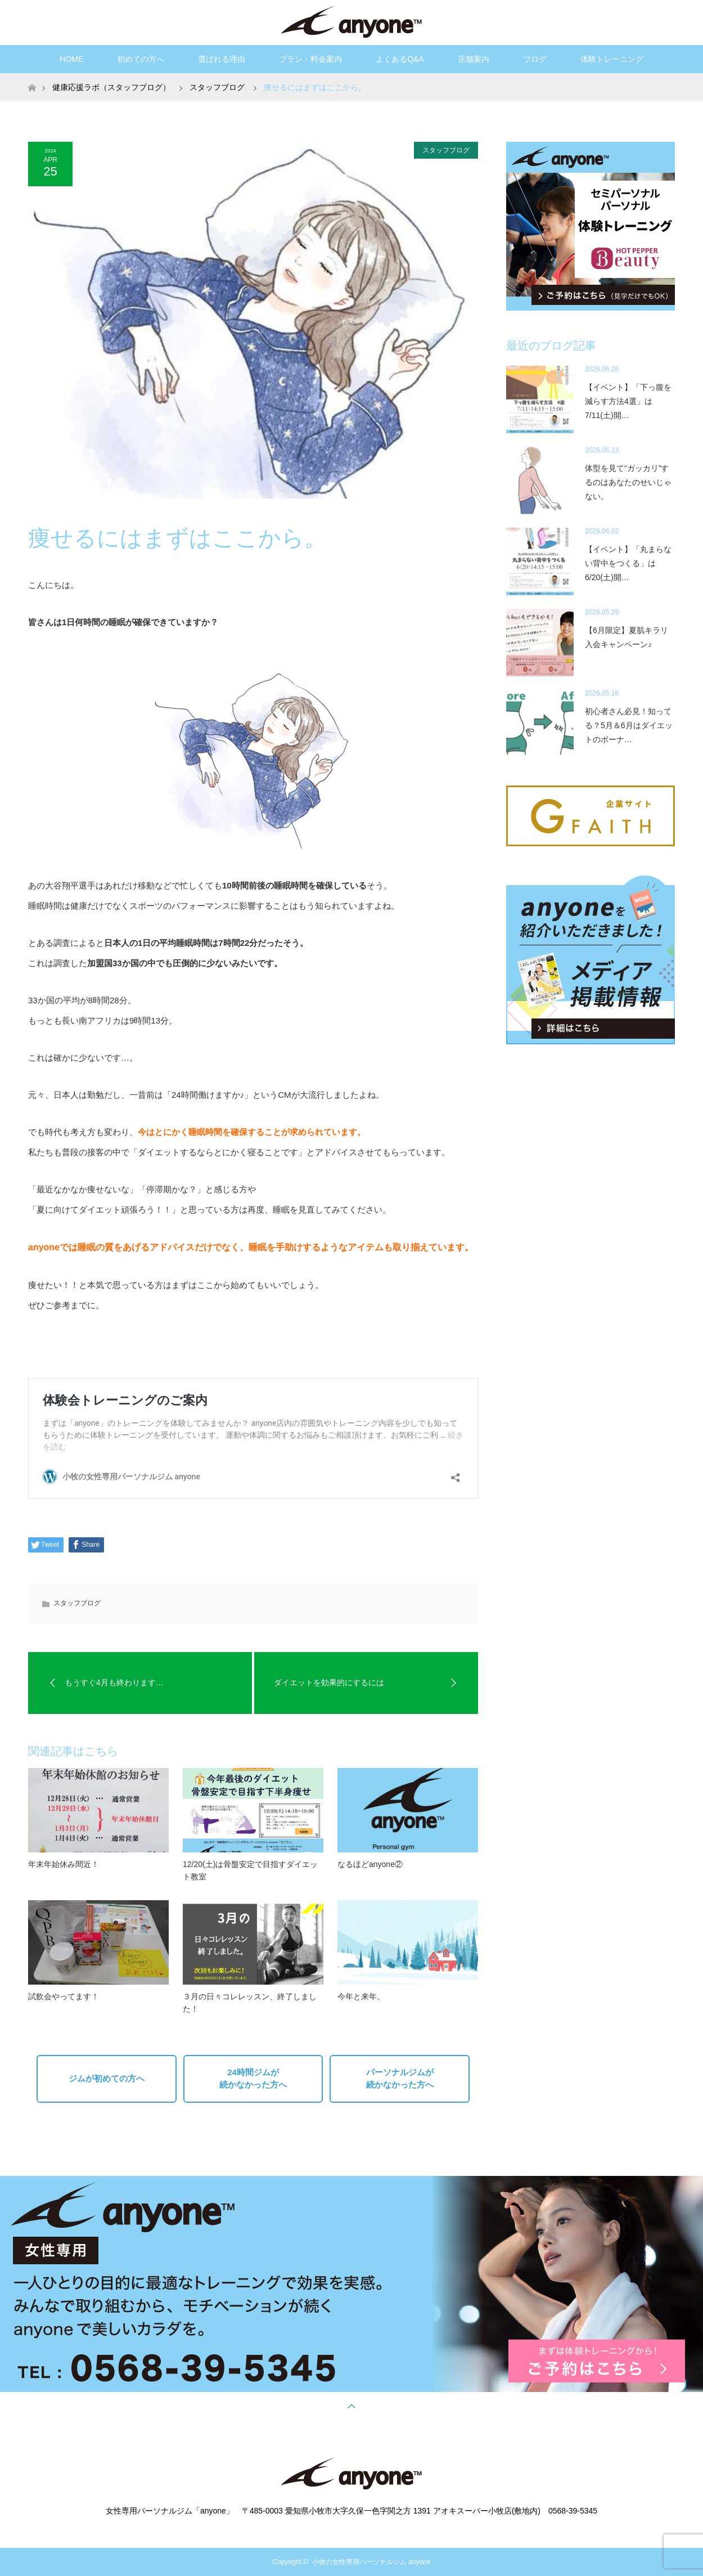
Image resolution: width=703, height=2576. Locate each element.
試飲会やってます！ (63, 1996)
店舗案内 (473, 59)
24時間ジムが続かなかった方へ (253, 2078)
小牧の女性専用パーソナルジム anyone (371, 2562)
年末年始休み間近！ (63, 1864)
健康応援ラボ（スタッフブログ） (111, 87)
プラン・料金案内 (310, 59)
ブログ (535, 59)
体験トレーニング (611, 59)
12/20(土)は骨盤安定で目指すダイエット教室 (250, 1870)
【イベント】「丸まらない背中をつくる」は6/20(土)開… (628, 563)
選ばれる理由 (221, 59)
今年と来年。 (361, 1996)
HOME (71, 59)
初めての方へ (140, 59)
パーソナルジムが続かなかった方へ (400, 2078)
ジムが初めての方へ (107, 2078)
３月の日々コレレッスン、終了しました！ (250, 2002)
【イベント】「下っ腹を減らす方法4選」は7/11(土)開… (628, 401)
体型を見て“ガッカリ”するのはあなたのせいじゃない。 (628, 482)
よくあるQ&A (400, 59)
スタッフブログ (446, 150)
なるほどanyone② (370, 1864)
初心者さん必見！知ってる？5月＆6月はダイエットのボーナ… (629, 725)
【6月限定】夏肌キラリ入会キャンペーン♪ (626, 637)
